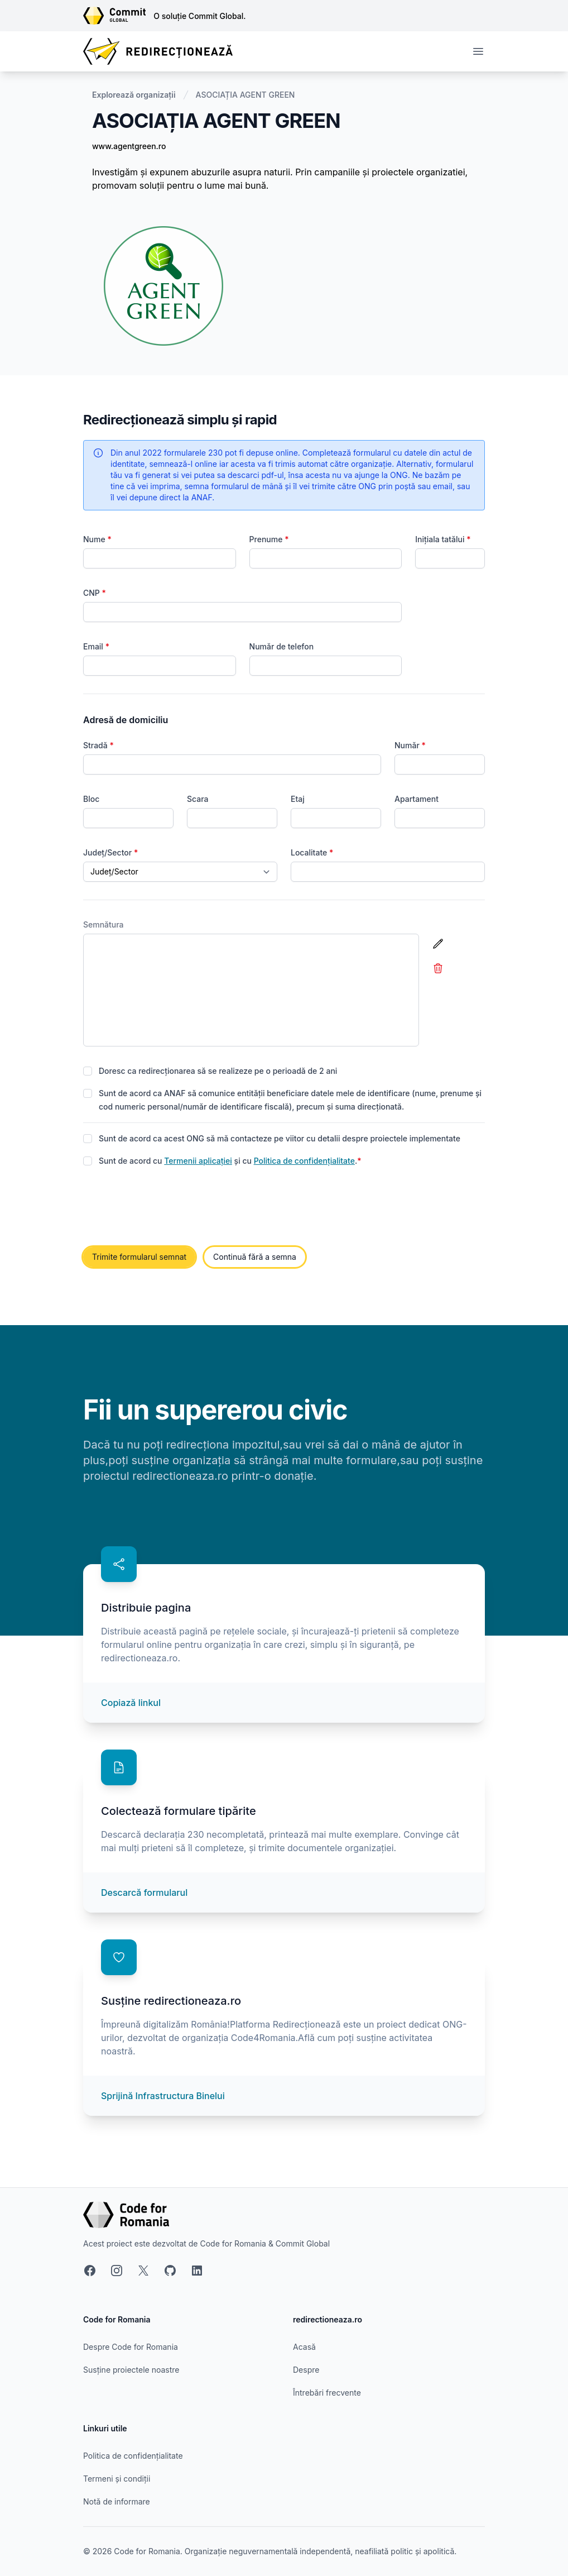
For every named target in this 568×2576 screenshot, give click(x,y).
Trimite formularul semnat (139, 1256)
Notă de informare (116, 2501)
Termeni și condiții (116, 2478)
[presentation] (168, 1207)
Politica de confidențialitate (304, 1160)
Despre (306, 2369)
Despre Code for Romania (130, 2347)
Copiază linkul (131, 1702)
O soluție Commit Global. (199, 16)
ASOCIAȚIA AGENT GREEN (245, 94)
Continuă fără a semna (254, 1256)
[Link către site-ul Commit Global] (118, 16)
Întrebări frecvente (327, 2392)
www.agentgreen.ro (129, 146)
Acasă (304, 2347)
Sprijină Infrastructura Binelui (163, 2095)
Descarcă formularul (144, 1892)
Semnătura (103, 924)
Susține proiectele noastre (131, 2369)
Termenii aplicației (198, 1160)
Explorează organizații (134, 94)
